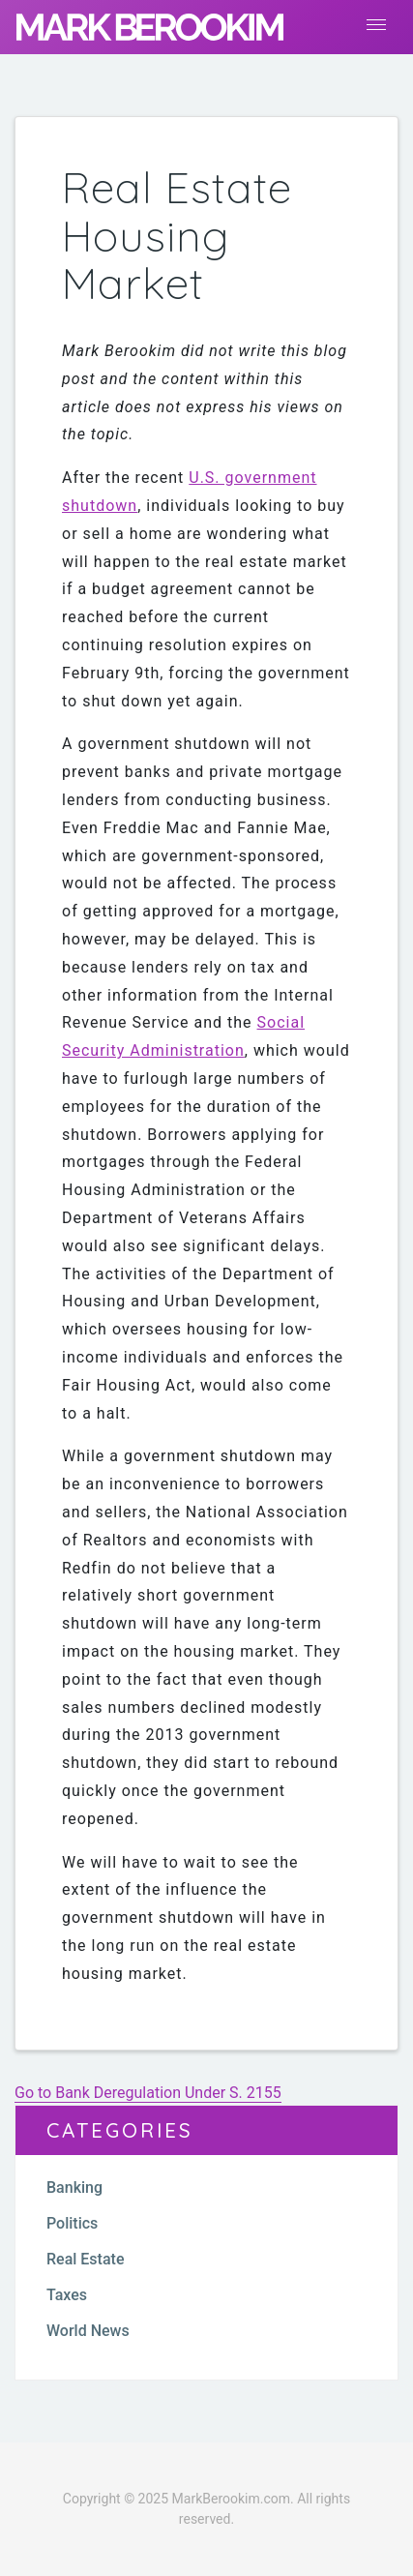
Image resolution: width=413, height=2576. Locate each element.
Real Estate (85, 2259)
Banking (74, 2187)
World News (88, 2330)
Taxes (66, 2295)
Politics (72, 2223)
